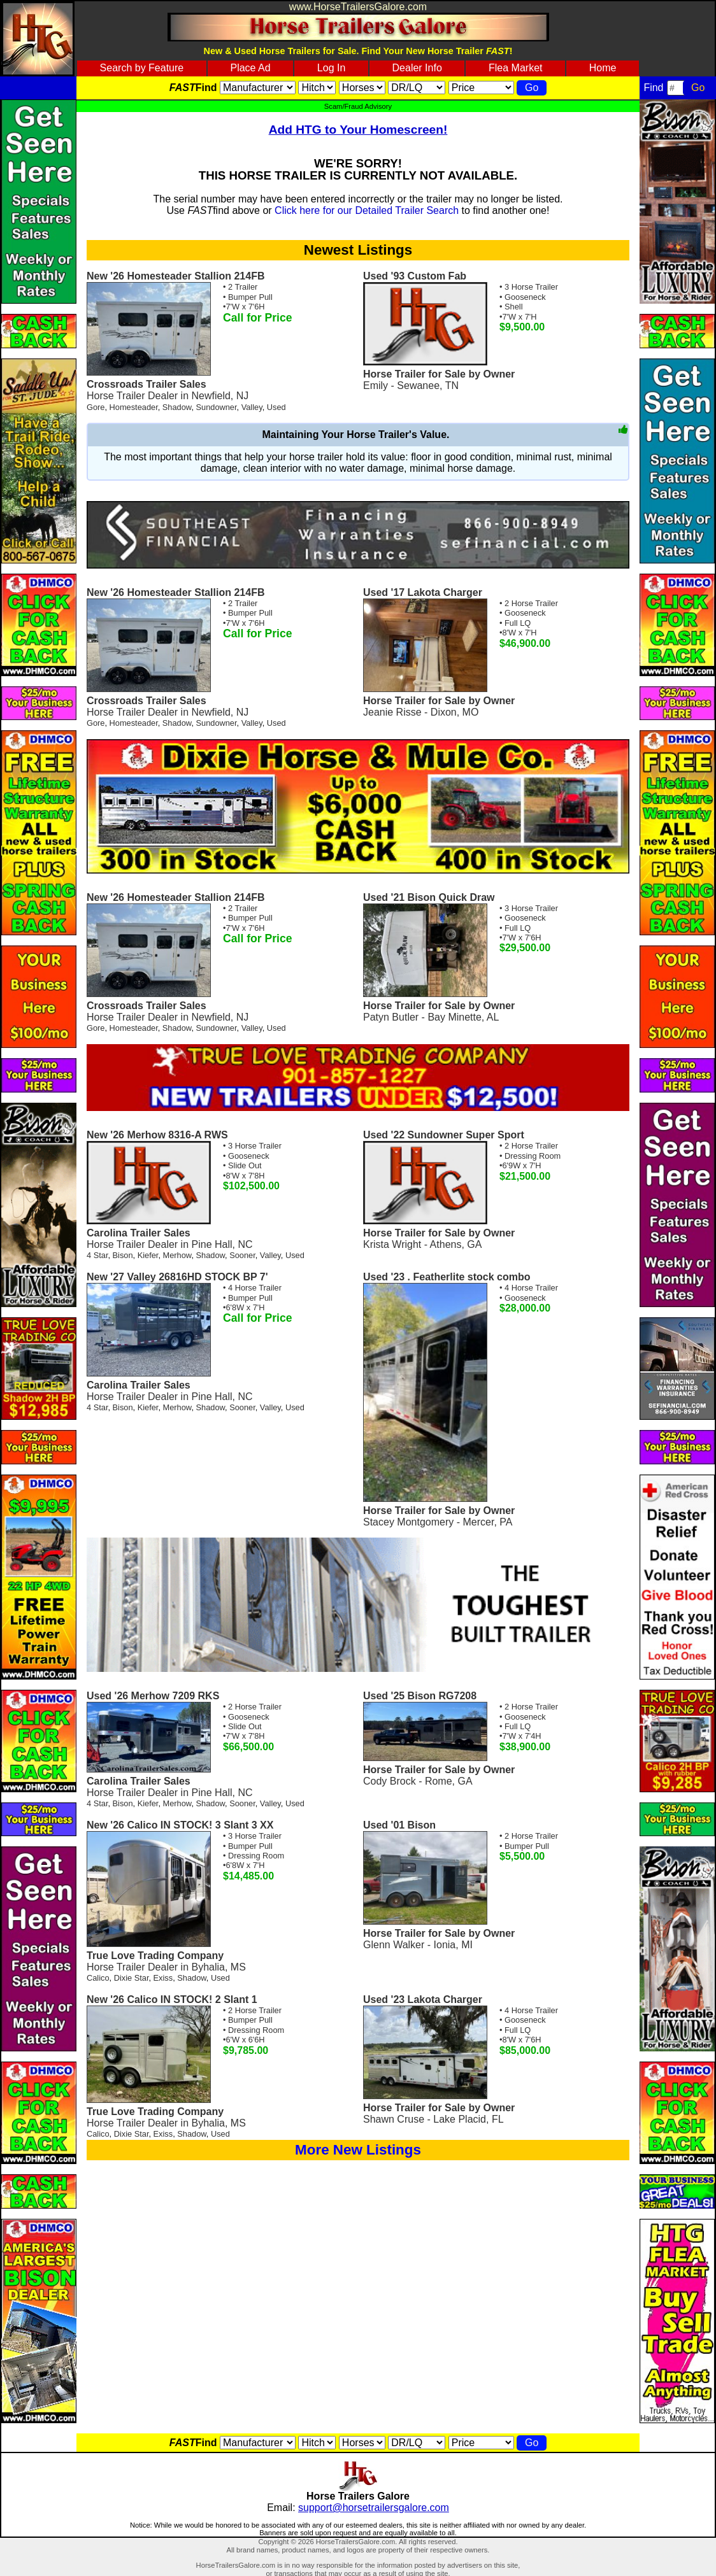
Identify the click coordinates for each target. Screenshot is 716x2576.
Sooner (242, 1255)
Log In (331, 67)
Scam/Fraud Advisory (358, 106)
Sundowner (216, 407)
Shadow (177, 407)
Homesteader (134, 407)
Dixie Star (131, 1978)
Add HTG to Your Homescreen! (358, 129)
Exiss (163, 1978)
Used (276, 407)
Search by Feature (142, 67)
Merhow (177, 1255)
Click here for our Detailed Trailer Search (367, 210)
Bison (123, 1255)
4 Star (97, 1255)
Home (603, 67)
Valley (251, 407)
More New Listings (358, 2150)
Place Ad (250, 67)
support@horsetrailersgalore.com (373, 2507)
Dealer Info (417, 67)
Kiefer (148, 1255)
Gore (95, 407)
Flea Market (515, 67)
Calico (98, 1978)
